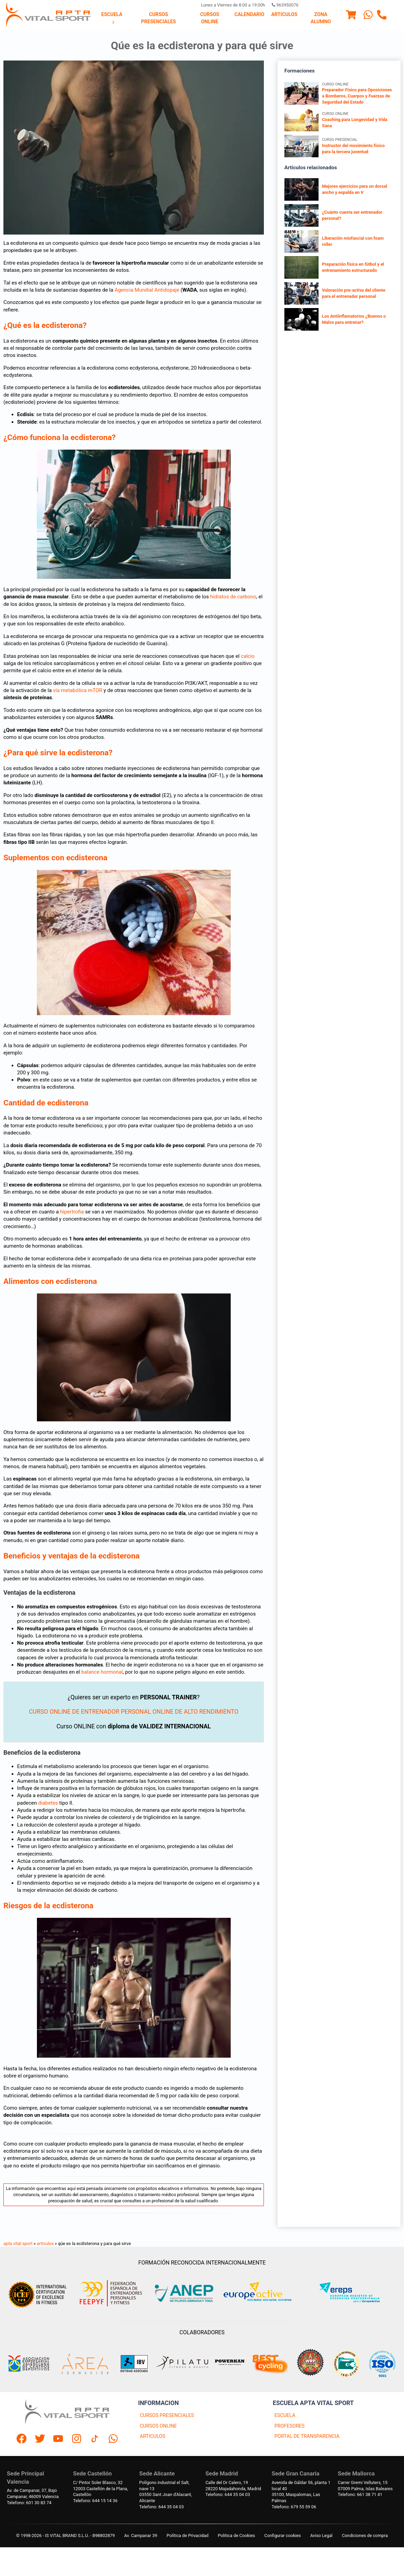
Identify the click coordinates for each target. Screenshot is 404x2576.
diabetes (48, 1803)
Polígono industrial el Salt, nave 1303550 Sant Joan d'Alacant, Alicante (165, 2492)
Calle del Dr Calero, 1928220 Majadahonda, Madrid (233, 2485)
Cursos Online (209, 18)
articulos (45, 2243)
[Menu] (351, 16)
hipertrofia (72, 1212)
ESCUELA (284, 2415)
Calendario (249, 14)
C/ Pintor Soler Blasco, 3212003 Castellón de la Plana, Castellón (100, 2488)
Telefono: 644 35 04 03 (161, 2506)
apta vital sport (17, 2243)
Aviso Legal (321, 2535)
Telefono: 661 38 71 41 (360, 2494)
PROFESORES (289, 2426)
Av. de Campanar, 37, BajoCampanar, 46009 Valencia (33, 2493)
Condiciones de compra (365, 2535)
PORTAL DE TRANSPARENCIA (306, 2436)
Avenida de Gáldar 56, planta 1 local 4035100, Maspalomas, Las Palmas (301, 2492)
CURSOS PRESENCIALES (167, 2415)
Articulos (284, 14)
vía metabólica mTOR (77, 690)
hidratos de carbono (233, 597)
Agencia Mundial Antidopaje (147, 290)
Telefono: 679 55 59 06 (294, 2506)
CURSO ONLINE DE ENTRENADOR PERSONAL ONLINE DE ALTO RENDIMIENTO (133, 1711)
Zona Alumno (321, 18)
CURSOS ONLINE (158, 2426)
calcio (247, 656)
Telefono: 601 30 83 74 (29, 2502)
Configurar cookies (282, 2535)
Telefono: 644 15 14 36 (95, 2500)
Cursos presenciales (158, 18)
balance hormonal (102, 1672)
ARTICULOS (152, 2436)
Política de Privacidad (187, 2535)
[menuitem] (112, 18)
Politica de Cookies (236, 2535)
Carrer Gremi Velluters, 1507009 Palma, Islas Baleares (365, 2485)
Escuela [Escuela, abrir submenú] (111, 18)
